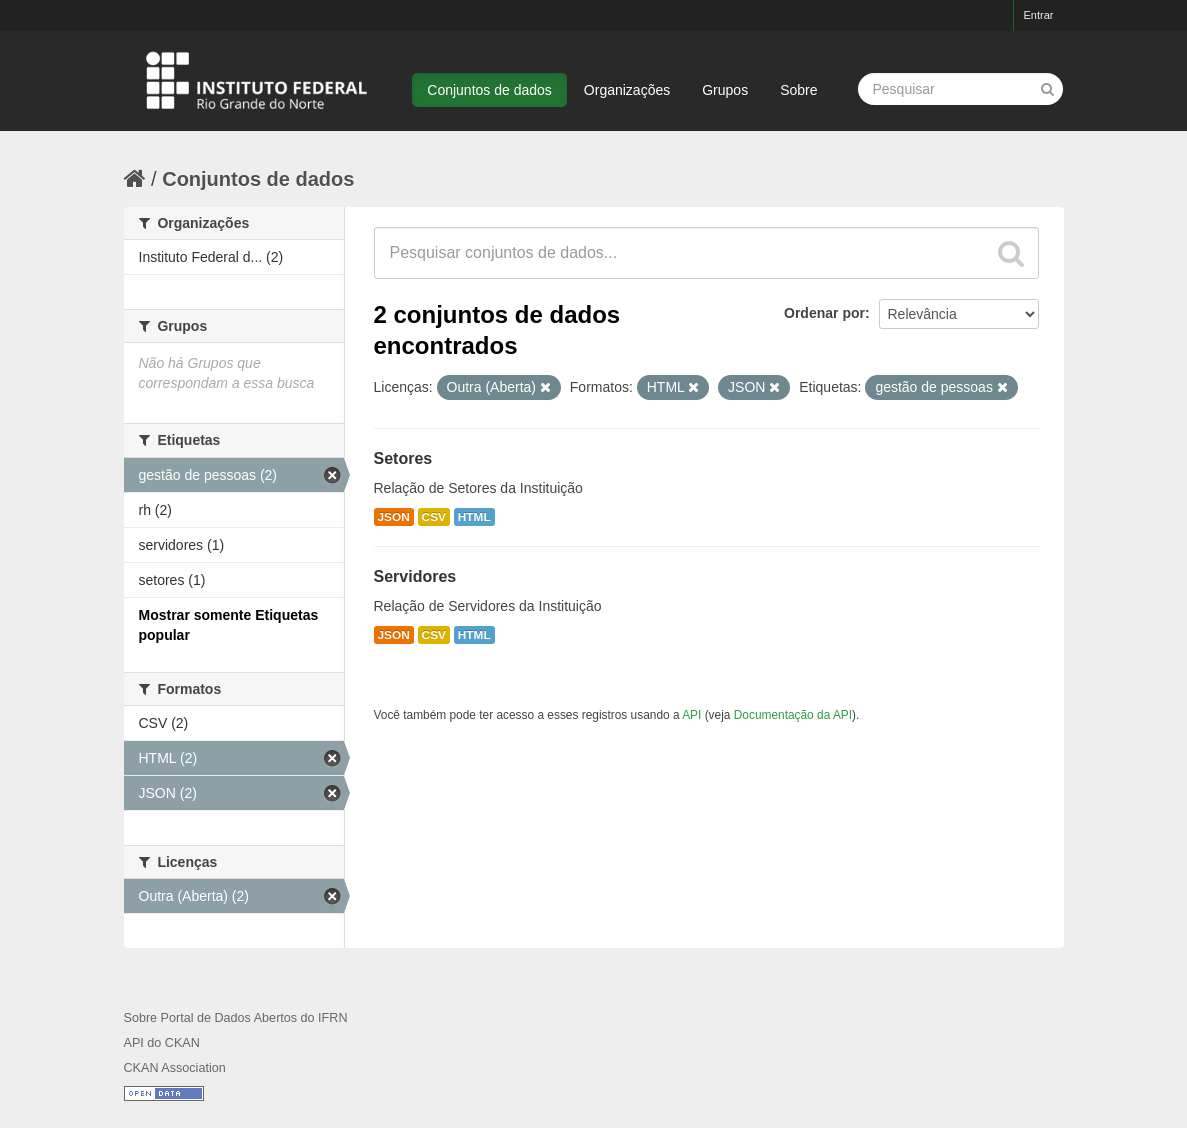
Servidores (415, 576)
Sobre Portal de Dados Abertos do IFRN (236, 1018)
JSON (394, 517)
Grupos (725, 90)
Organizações (627, 90)
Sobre (798, 90)
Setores (403, 458)
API (691, 715)
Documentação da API (793, 715)
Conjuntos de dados (489, 90)
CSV (434, 517)
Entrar (1039, 15)
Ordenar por (824, 313)
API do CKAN (162, 1043)
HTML (474, 517)
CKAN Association (175, 1068)
